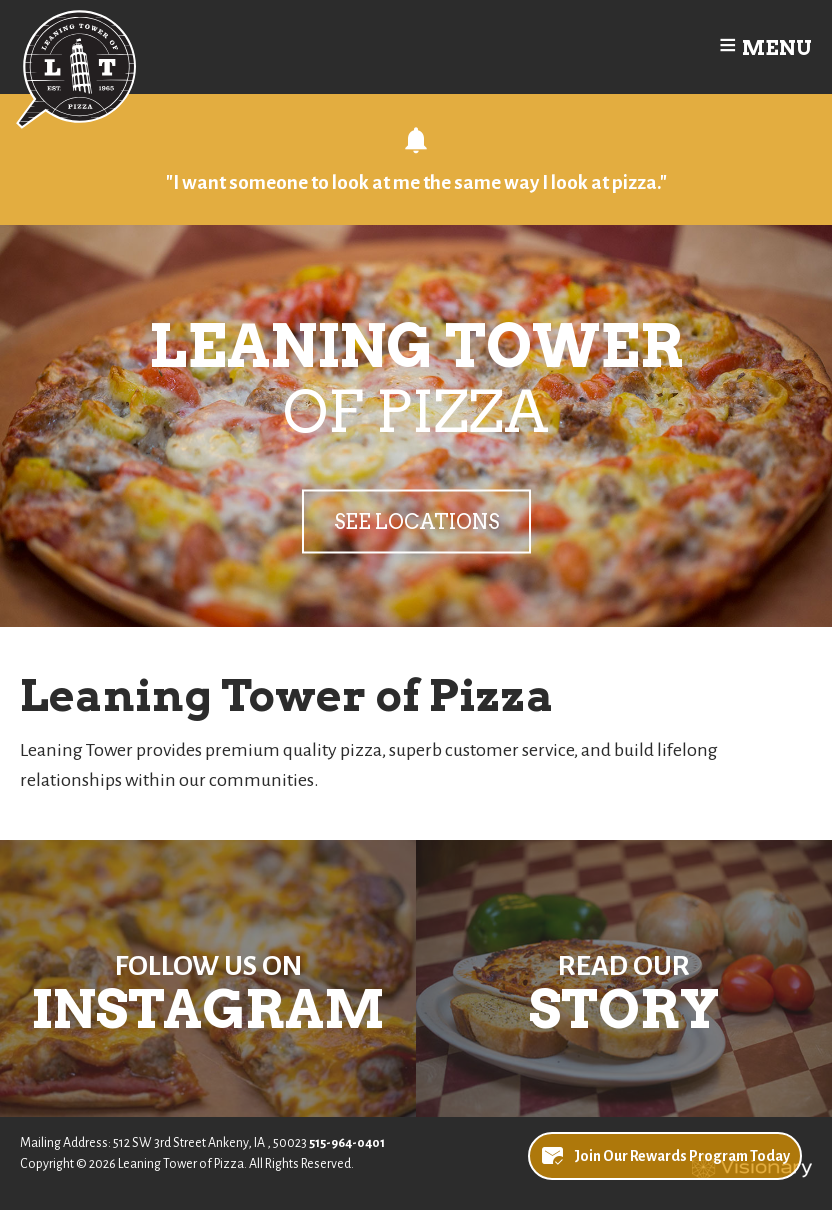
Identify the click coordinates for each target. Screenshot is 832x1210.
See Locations (416, 521)
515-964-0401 (347, 1143)
